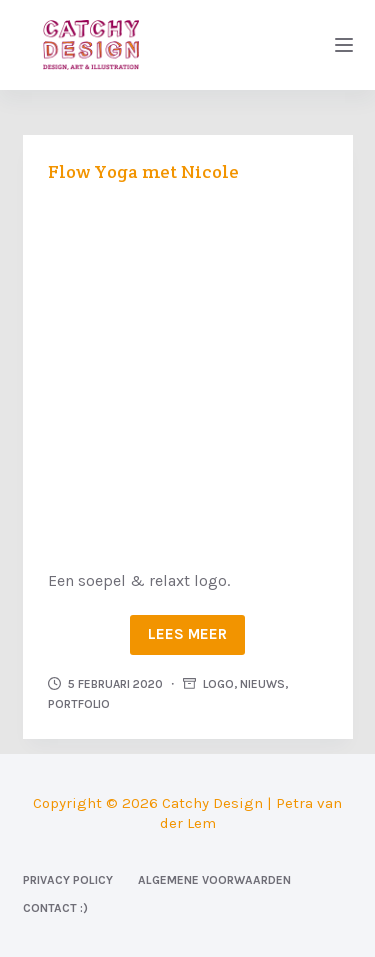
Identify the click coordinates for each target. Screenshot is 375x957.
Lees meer (187, 634)
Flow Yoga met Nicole (143, 171)
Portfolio (79, 704)
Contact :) (55, 908)
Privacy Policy (68, 880)
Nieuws (262, 684)
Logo (218, 684)
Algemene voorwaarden (214, 880)
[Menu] (344, 45)
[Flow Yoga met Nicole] (188, 373)
